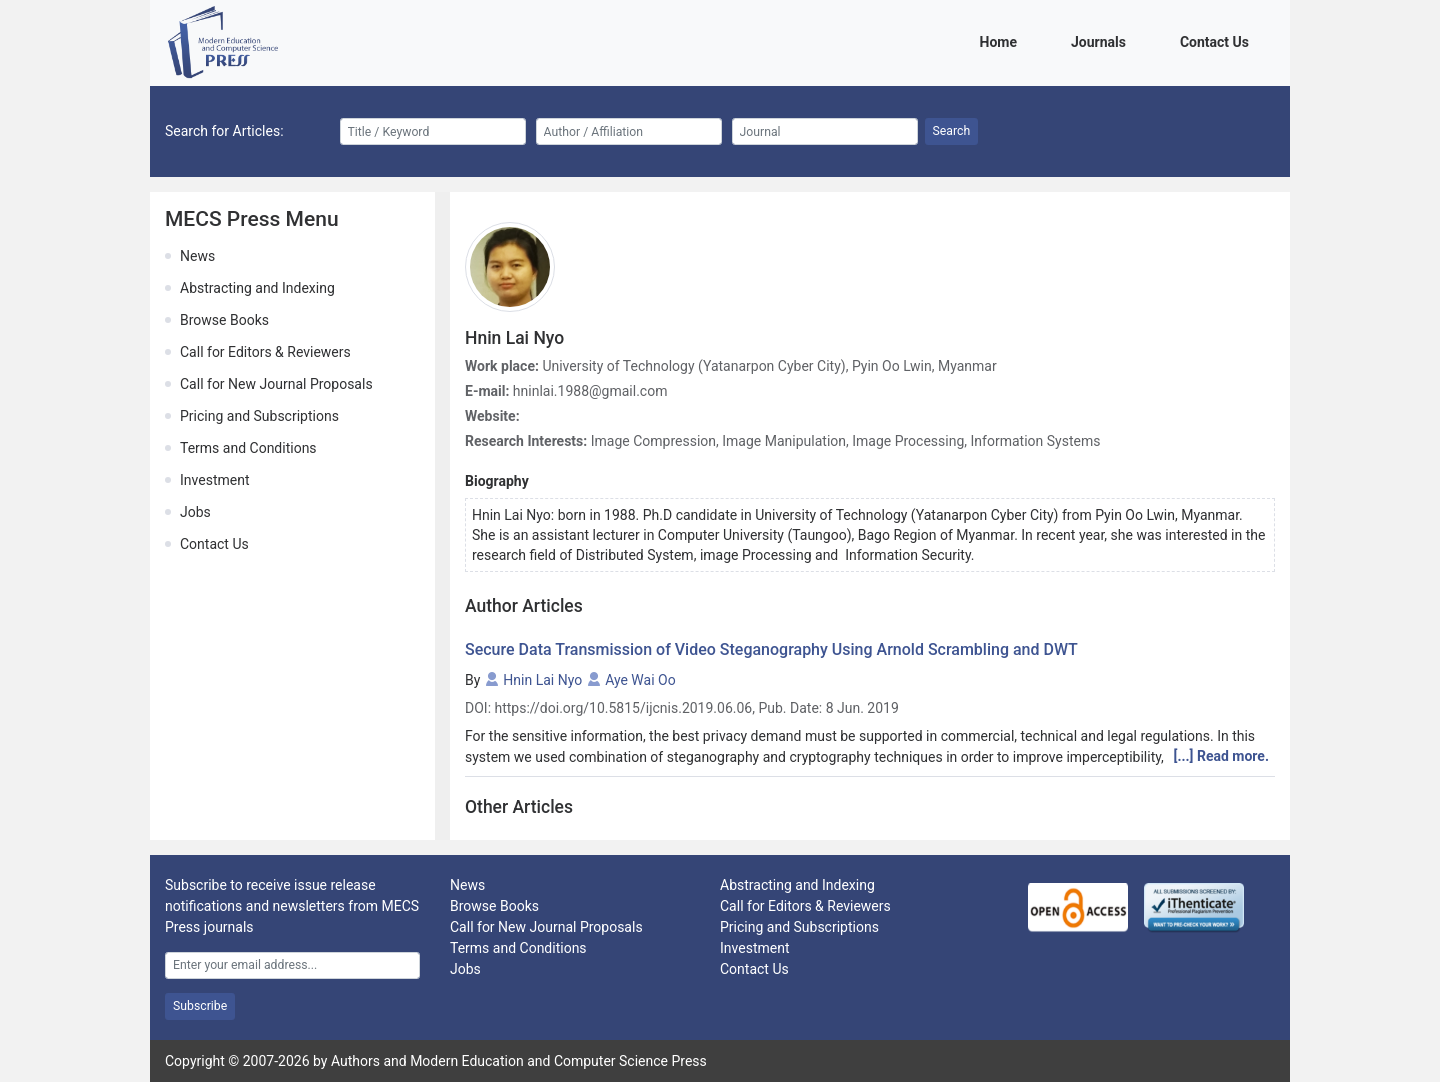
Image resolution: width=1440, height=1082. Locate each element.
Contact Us (1218, 40)
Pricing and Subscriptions (259, 416)
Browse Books (224, 320)
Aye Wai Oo (640, 680)
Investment (214, 480)
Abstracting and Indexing (257, 288)
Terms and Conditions (248, 448)
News (197, 256)
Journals (1102, 40)
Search (952, 131)
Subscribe (200, 1006)
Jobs (195, 512)
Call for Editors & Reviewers (265, 352)
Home (1002, 40)
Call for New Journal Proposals (276, 384)
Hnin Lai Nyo (542, 680)
